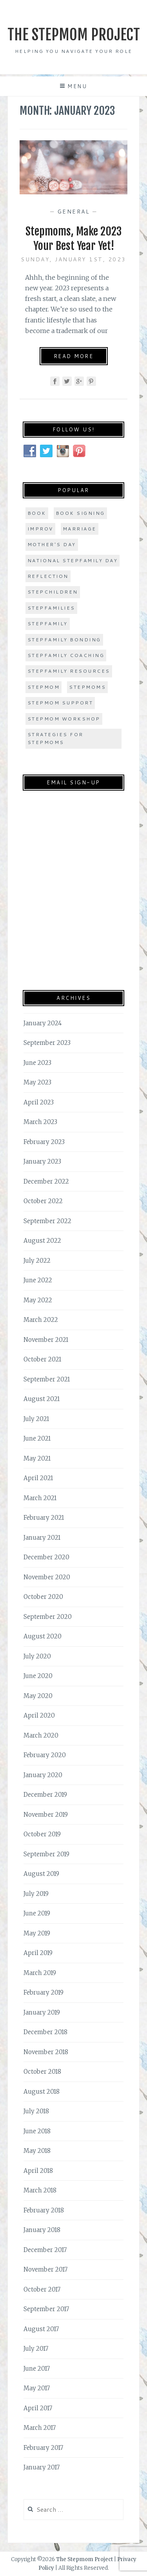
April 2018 (38, 2170)
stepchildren (52, 591)
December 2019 (45, 1794)
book (36, 513)
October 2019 (42, 1834)
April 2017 (38, 2408)
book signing (80, 513)
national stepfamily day (72, 560)
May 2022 (38, 1300)
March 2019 (40, 1973)
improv (40, 528)
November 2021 (46, 1339)
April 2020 (39, 1715)
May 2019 (37, 1933)
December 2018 (45, 2032)
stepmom (43, 687)
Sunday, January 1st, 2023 (73, 259)
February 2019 (44, 1992)
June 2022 (38, 1280)
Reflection (48, 576)
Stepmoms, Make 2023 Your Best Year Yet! (73, 238)
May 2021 (37, 1458)
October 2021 (42, 1359)
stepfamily (47, 623)
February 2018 (44, 2210)
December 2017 (45, 2250)
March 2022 (41, 1319)
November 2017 (45, 2269)
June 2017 (37, 2368)
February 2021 (44, 1517)
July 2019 (36, 1893)
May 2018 (37, 2150)
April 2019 (38, 1953)
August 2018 (42, 2091)
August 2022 (42, 1240)
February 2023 (44, 1142)
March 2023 (40, 1122)
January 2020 (43, 1775)
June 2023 (37, 1062)
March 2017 (40, 2427)
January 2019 (42, 2012)
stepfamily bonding (64, 639)
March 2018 (40, 2190)
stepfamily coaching (66, 655)
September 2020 (48, 1616)
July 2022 (37, 1260)
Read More (74, 356)
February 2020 (45, 1755)
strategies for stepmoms (55, 738)
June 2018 (37, 2131)
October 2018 (42, 2071)
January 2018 (42, 2230)
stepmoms (87, 687)
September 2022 (47, 1221)
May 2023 (37, 1082)
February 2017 (43, 2447)
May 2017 (37, 2388)
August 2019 (41, 1873)
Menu (77, 86)
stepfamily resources (68, 671)
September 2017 (46, 2309)
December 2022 (46, 1181)
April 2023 (39, 1102)
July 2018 (36, 2111)
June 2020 (38, 1676)
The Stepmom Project (73, 34)
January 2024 (43, 1023)
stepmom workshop (63, 718)
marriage (79, 528)
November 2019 (46, 1814)
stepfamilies (51, 608)
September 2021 (47, 1379)
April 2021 (38, 1478)
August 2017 (41, 2329)
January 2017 (42, 2467)
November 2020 (47, 1577)
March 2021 (40, 1498)
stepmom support (60, 702)
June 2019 (37, 1913)
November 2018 (46, 2052)
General (73, 211)
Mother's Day (51, 544)
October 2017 (42, 2289)
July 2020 (37, 1656)
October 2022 (43, 1201)
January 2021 (42, 1537)
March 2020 (41, 1735)
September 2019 (46, 1854)
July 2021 (36, 1419)
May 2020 (38, 1696)
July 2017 (36, 2348)
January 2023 (42, 1161)
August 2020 (43, 1636)
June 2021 (37, 1438)
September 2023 (47, 1042)
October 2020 (43, 1596)
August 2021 (42, 1399)
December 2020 (46, 1557)
